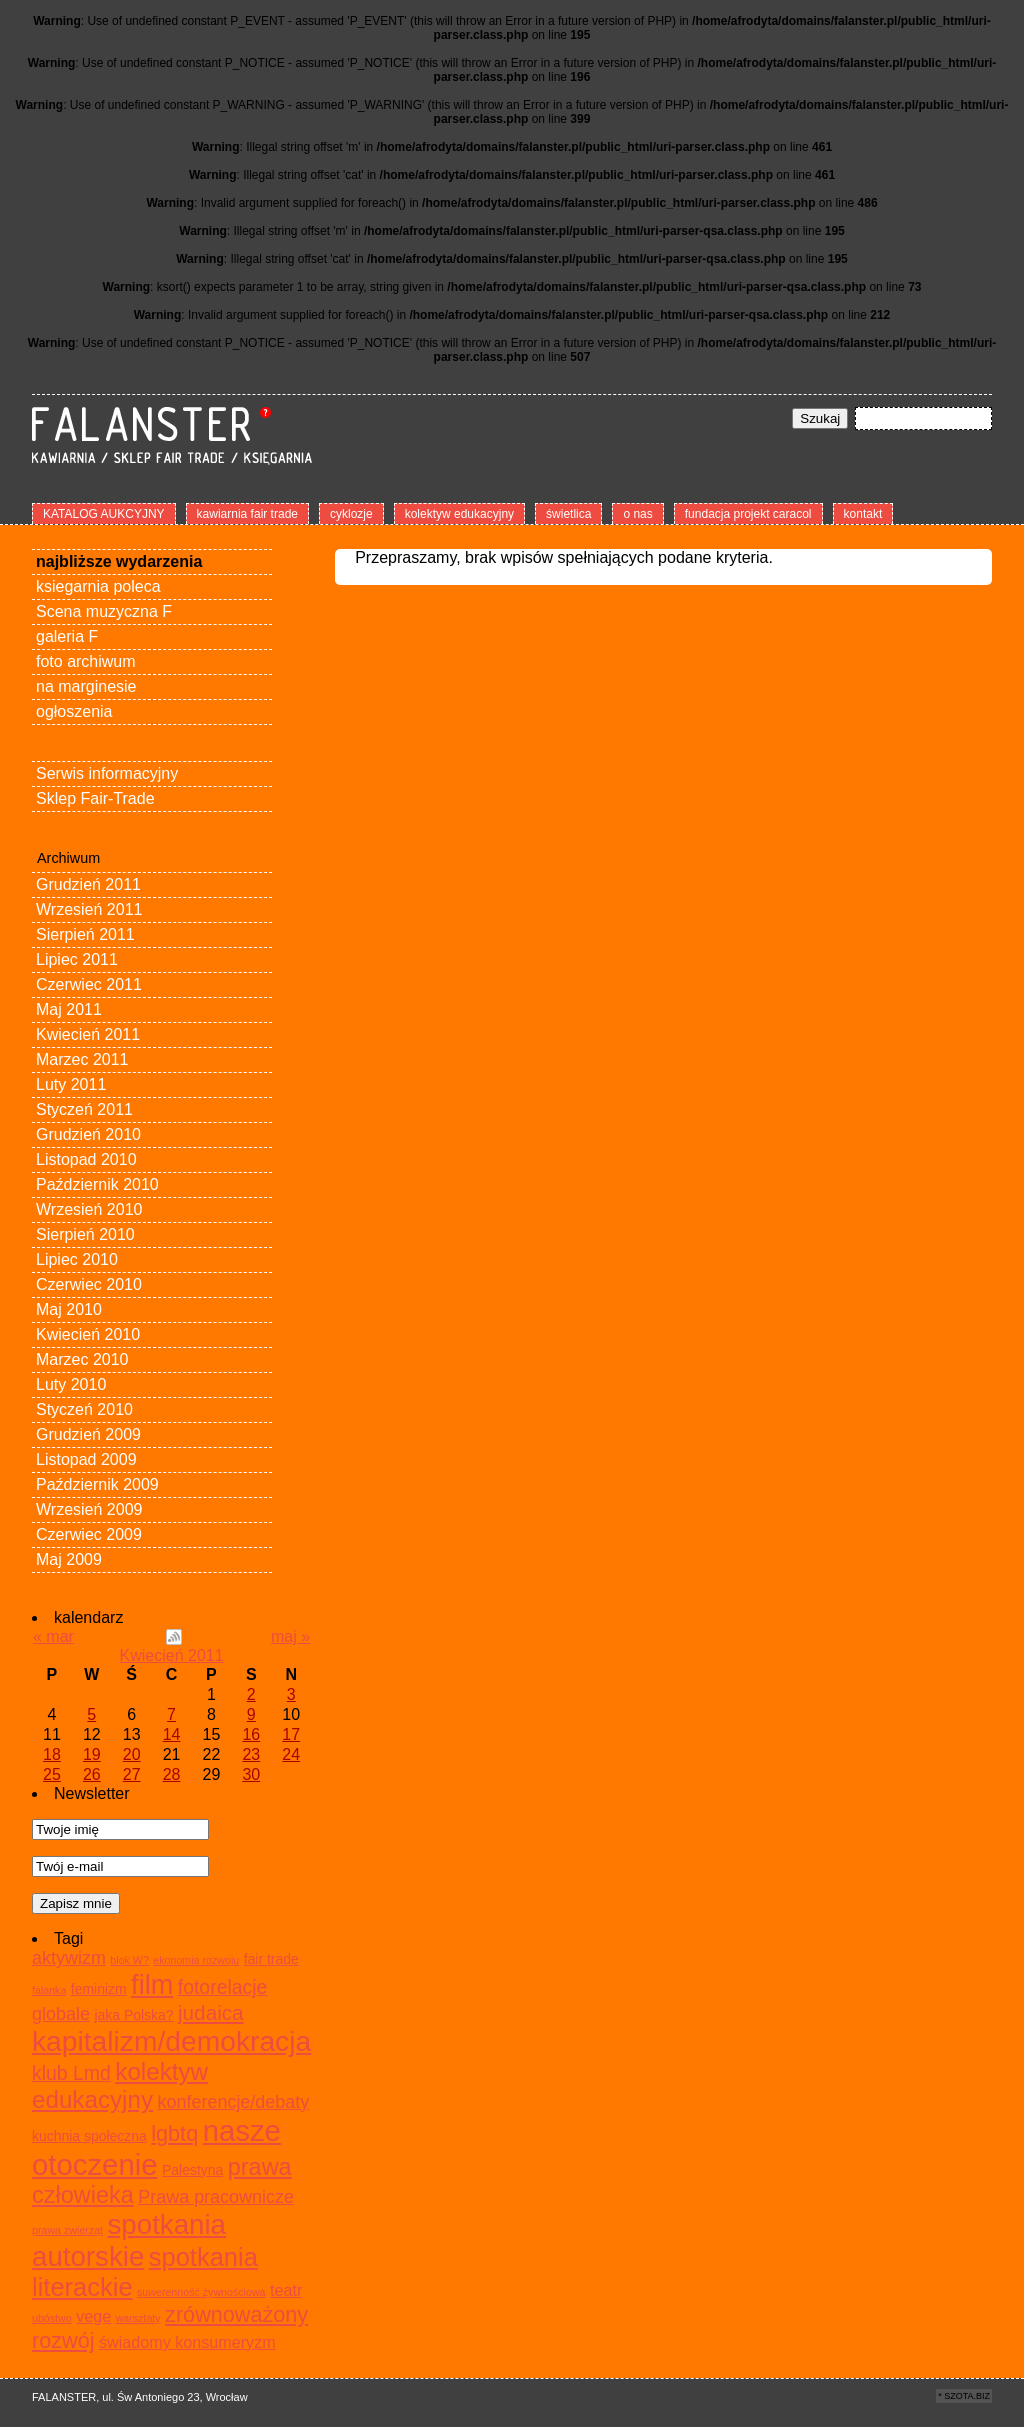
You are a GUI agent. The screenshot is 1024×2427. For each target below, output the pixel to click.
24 (291, 1754)
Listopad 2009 (86, 1459)
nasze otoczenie (156, 2147)
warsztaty (138, 2318)
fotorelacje (223, 1987)
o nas (637, 514)
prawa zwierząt (67, 2230)
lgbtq (174, 2133)
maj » (290, 1636)
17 (291, 1734)
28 (172, 1774)
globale (61, 2014)
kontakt (863, 514)
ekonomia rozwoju (196, 1960)
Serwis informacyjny (107, 773)
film (152, 1984)
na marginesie (86, 686)
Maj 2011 (69, 1009)
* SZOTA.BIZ (964, 2396)
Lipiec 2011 (77, 959)
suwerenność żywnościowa (201, 2292)
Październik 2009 (97, 1484)
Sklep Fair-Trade (95, 798)
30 (251, 1774)
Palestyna (192, 2170)
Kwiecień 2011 (88, 1034)
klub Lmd (71, 2073)
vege (93, 2316)
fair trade (271, 1959)
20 (132, 1754)
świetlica (568, 514)
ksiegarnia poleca (98, 586)
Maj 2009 (69, 1559)
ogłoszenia (74, 711)
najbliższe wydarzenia (119, 561)
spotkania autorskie (129, 2240)
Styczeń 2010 (84, 1409)
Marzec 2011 (82, 1059)
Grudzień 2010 (88, 1134)
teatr (286, 2290)
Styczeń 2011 (84, 1109)
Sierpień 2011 (85, 934)
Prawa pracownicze (216, 2197)
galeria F (67, 636)
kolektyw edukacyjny (459, 514)
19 (92, 1754)
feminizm (99, 1989)
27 (132, 1774)
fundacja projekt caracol (748, 514)
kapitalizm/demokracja (171, 2041)
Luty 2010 (71, 1384)
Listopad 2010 (86, 1159)
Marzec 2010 (82, 1359)
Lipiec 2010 (77, 1259)
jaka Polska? (133, 2015)
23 (251, 1754)
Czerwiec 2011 (89, 984)
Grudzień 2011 (88, 884)
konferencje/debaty (233, 2102)
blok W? (129, 1960)
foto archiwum (86, 661)
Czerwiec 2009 (89, 1534)
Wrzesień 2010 (89, 1209)
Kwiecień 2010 (88, 1334)
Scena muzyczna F (104, 611)
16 (251, 1734)
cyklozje (351, 514)
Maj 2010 (69, 1309)
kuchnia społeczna (89, 2136)
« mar (53, 1636)
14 (172, 1734)
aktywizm (69, 1958)
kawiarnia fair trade (247, 514)
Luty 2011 (71, 1084)
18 (52, 1754)
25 (52, 1774)
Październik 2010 (97, 1184)
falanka (49, 1990)
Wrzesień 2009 (89, 1509)
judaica (211, 2012)
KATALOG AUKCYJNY (104, 514)
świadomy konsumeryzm (187, 2342)
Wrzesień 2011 (89, 909)
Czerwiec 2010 (89, 1284)
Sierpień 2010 (85, 1234)
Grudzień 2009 (88, 1434)
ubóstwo (52, 2318)
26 (92, 1774)
